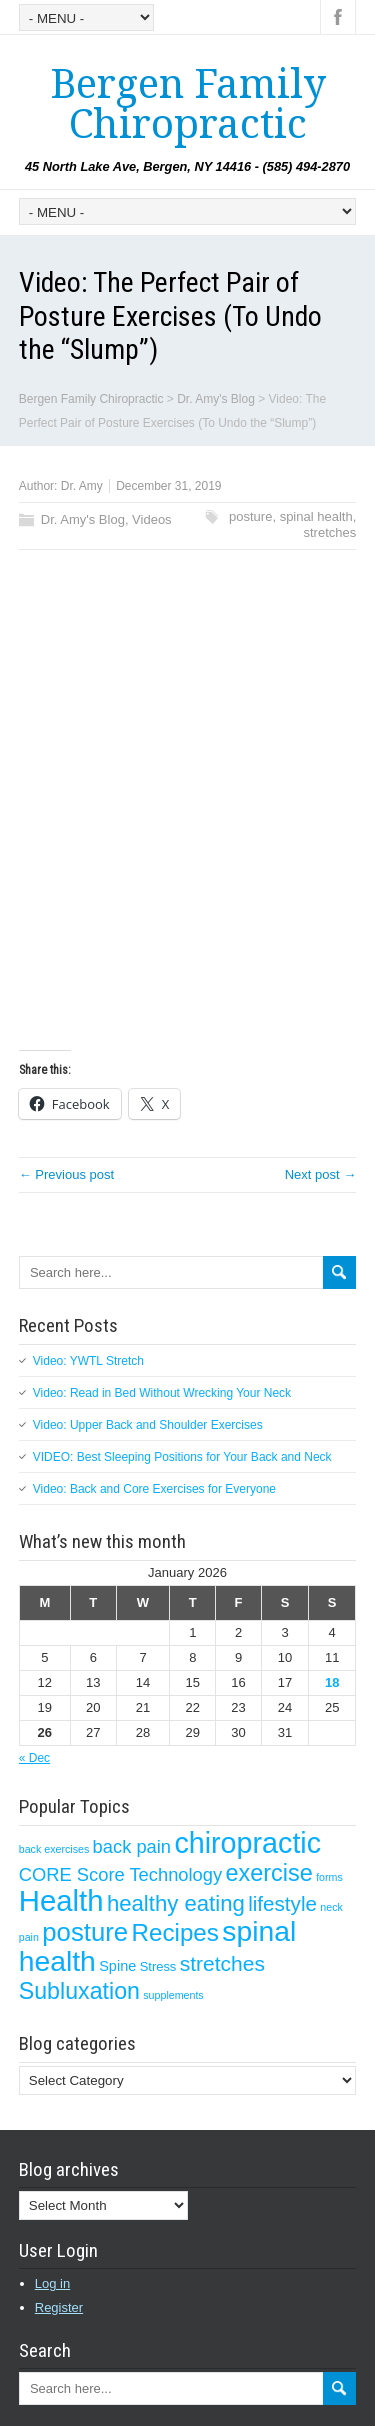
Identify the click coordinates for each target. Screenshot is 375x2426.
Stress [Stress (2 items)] (158, 1966)
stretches (330, 532)
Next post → (321, 1174)
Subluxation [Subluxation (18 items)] (79, 1991)
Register (59, 2307)
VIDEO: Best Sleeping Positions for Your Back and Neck (182, 1457)
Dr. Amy (82, 486)
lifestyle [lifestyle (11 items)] (282, 1903)
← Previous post (66, 1174)
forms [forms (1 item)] (329, 1877)
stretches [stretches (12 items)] (222, 1963)
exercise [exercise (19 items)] (269, 1873)
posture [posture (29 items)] (85, 1932)
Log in (52, 2283)
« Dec (34, 1758)
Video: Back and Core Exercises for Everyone (154, 1489)
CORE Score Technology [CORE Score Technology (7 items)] (120, 1874)
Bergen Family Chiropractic (188, 104)
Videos (152, 519)
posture (250, 516)
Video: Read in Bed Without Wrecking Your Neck (162, 1393)
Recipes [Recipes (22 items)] (174, 1932)
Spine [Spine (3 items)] (117, 1966)
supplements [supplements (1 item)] (173, 1995)
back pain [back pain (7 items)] (132, 1846)
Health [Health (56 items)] (61, 1900)
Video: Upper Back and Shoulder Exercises (148, 1425)
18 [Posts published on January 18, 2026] (332, 1682)
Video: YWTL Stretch (88, 1361)
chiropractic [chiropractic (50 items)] (247, 1843)
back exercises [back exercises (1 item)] (54, 1849)
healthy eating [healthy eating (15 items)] (176, 1903)
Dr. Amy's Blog (83, 519)
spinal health (316, 516)
